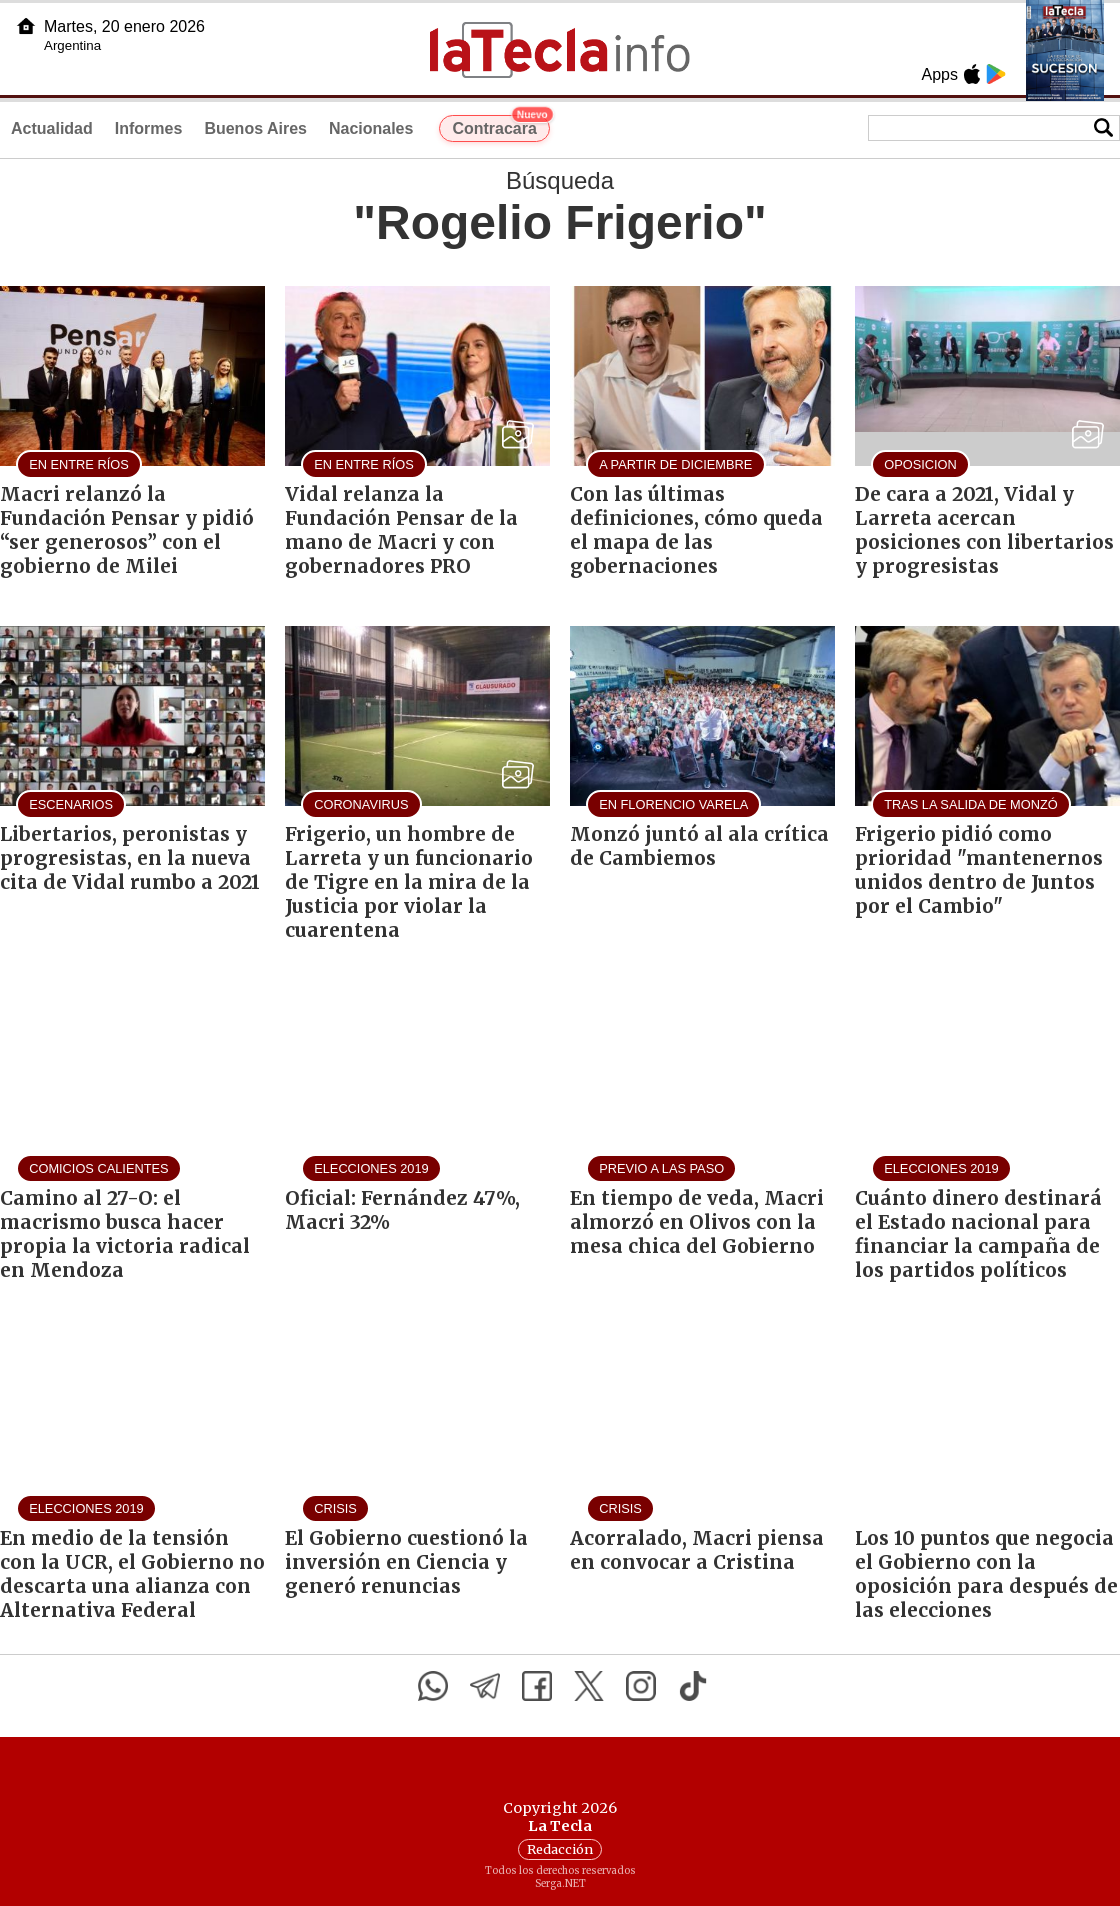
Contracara (500, 126)
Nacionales (371, 128)
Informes (149, 128)
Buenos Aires (255, 128)
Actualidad (52, 128)
